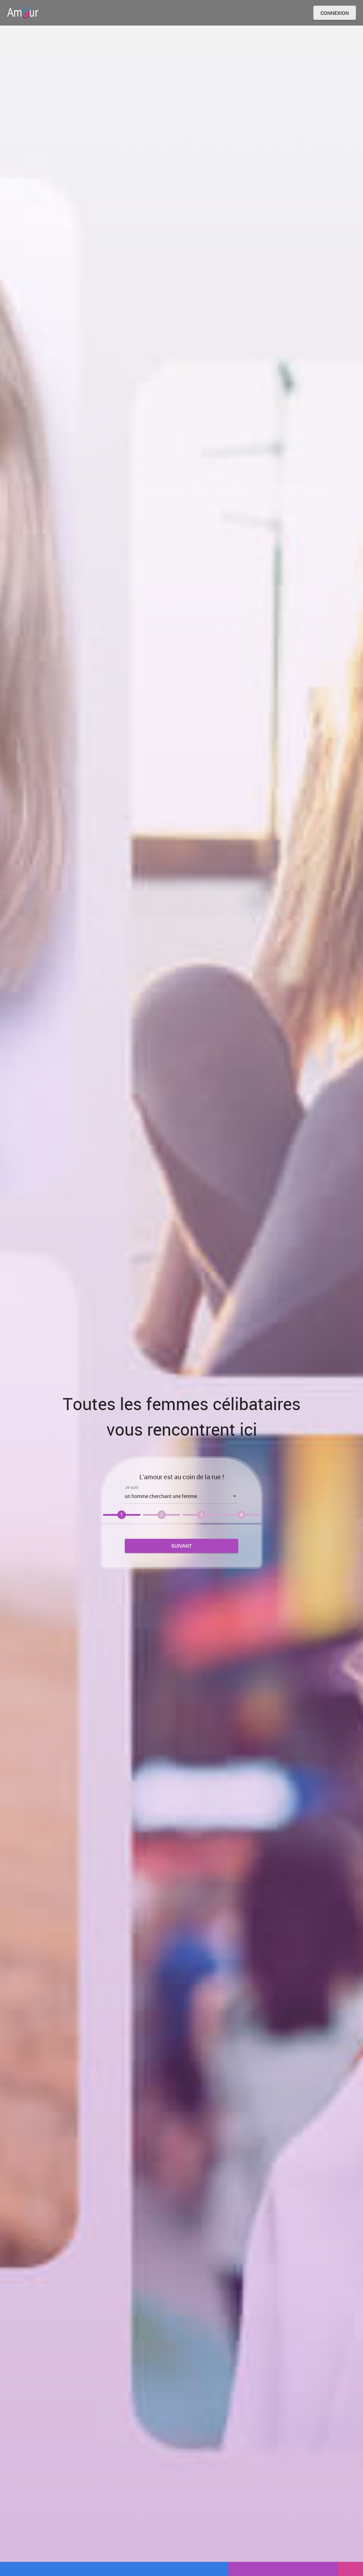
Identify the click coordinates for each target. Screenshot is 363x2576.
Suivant (181, 1545)
